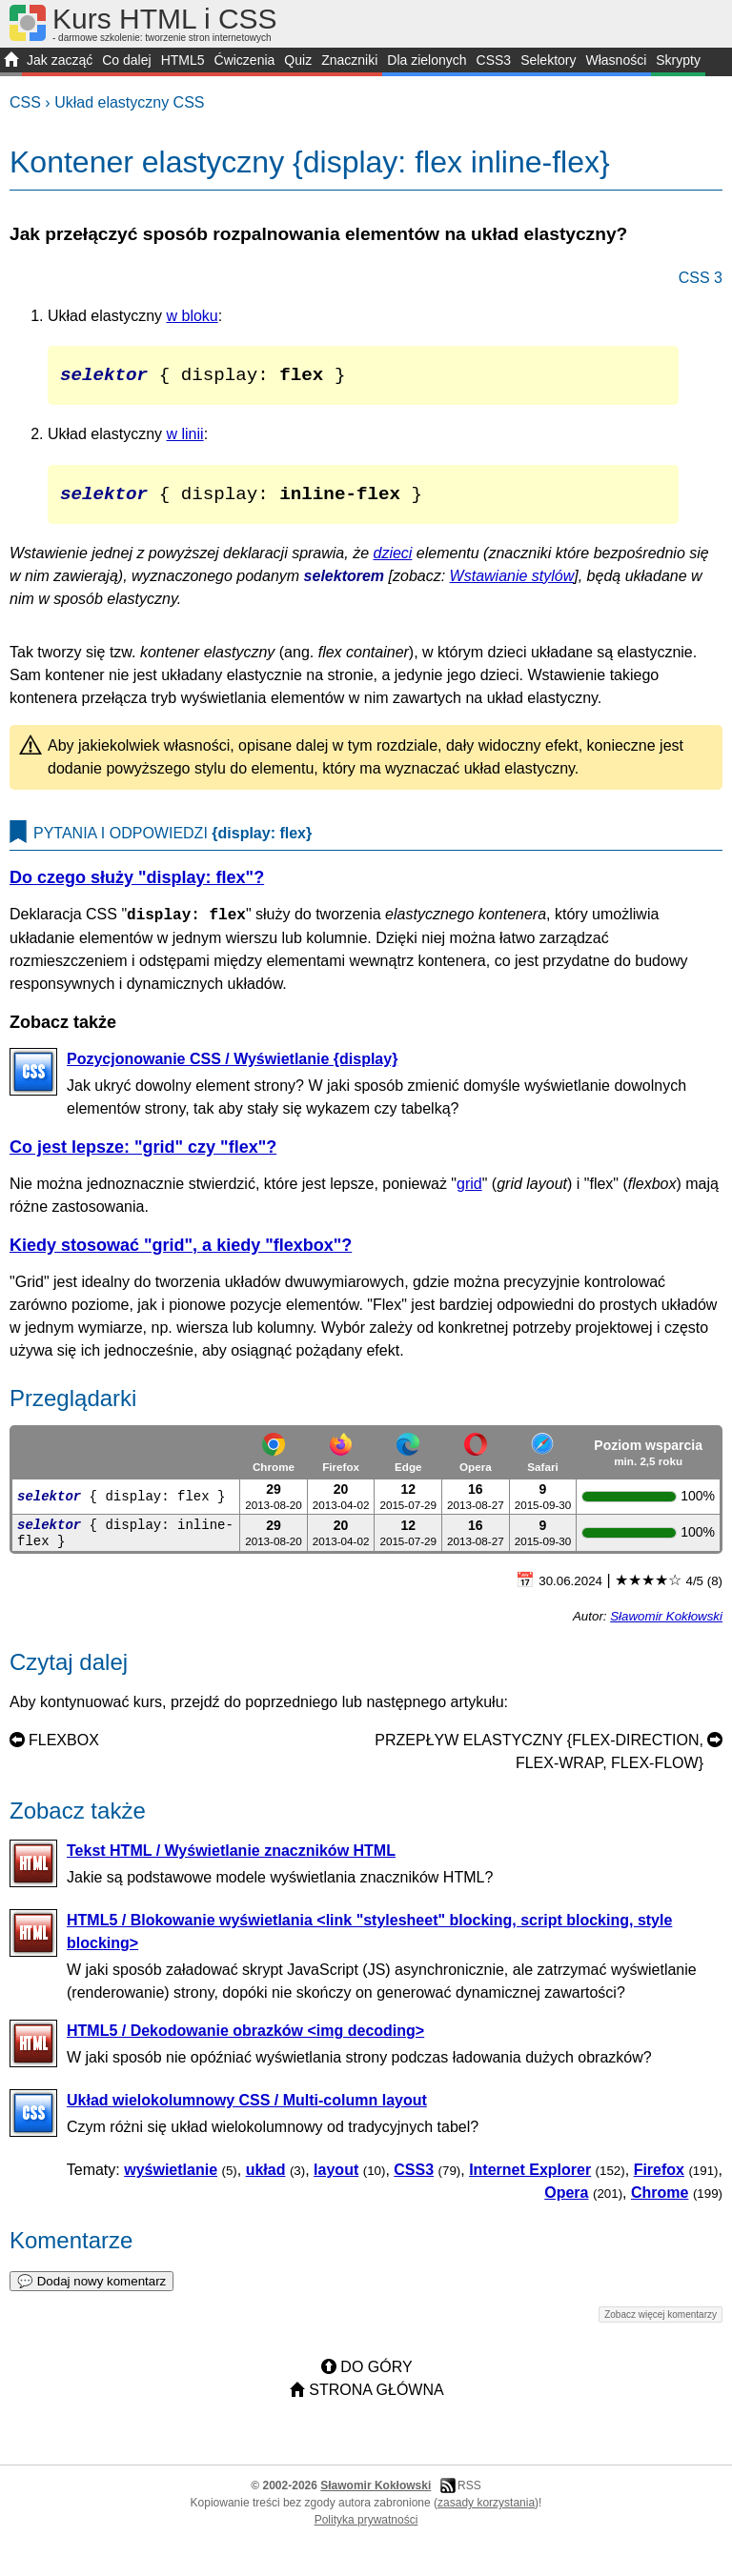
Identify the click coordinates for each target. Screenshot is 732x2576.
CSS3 (494, 60)
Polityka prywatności (366, 2529)
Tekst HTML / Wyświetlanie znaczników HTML (231, 1860)
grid (469, 1193)
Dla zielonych (426, 60)
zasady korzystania (486, 2512)
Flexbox (64, 1749)
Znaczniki (349, 60)
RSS (469, 2495)
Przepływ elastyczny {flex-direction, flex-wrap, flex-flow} (539, 1761)
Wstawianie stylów (512, 585)
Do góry (376, 2376)
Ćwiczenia (244, 60)
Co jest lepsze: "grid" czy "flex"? (143, 1156)
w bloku (192, 316)
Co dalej (126, 60)
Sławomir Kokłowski (666, 1626)
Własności (615, 60)
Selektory (548, 60)
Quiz (298, 60)
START (11, 62)
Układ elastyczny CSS (129, 102)
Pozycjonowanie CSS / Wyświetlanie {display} (232, 1068)
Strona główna (376, 2399)
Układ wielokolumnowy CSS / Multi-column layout (247, 2110)
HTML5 (183, 60)
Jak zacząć (59, 60)
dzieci (393, 562)
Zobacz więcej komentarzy (660, 2324)
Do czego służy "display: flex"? (137, 886)
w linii (185, 439)
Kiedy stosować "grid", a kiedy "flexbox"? (181, 1254)
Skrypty (678, 60)
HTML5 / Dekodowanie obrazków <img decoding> (245, 2040)
